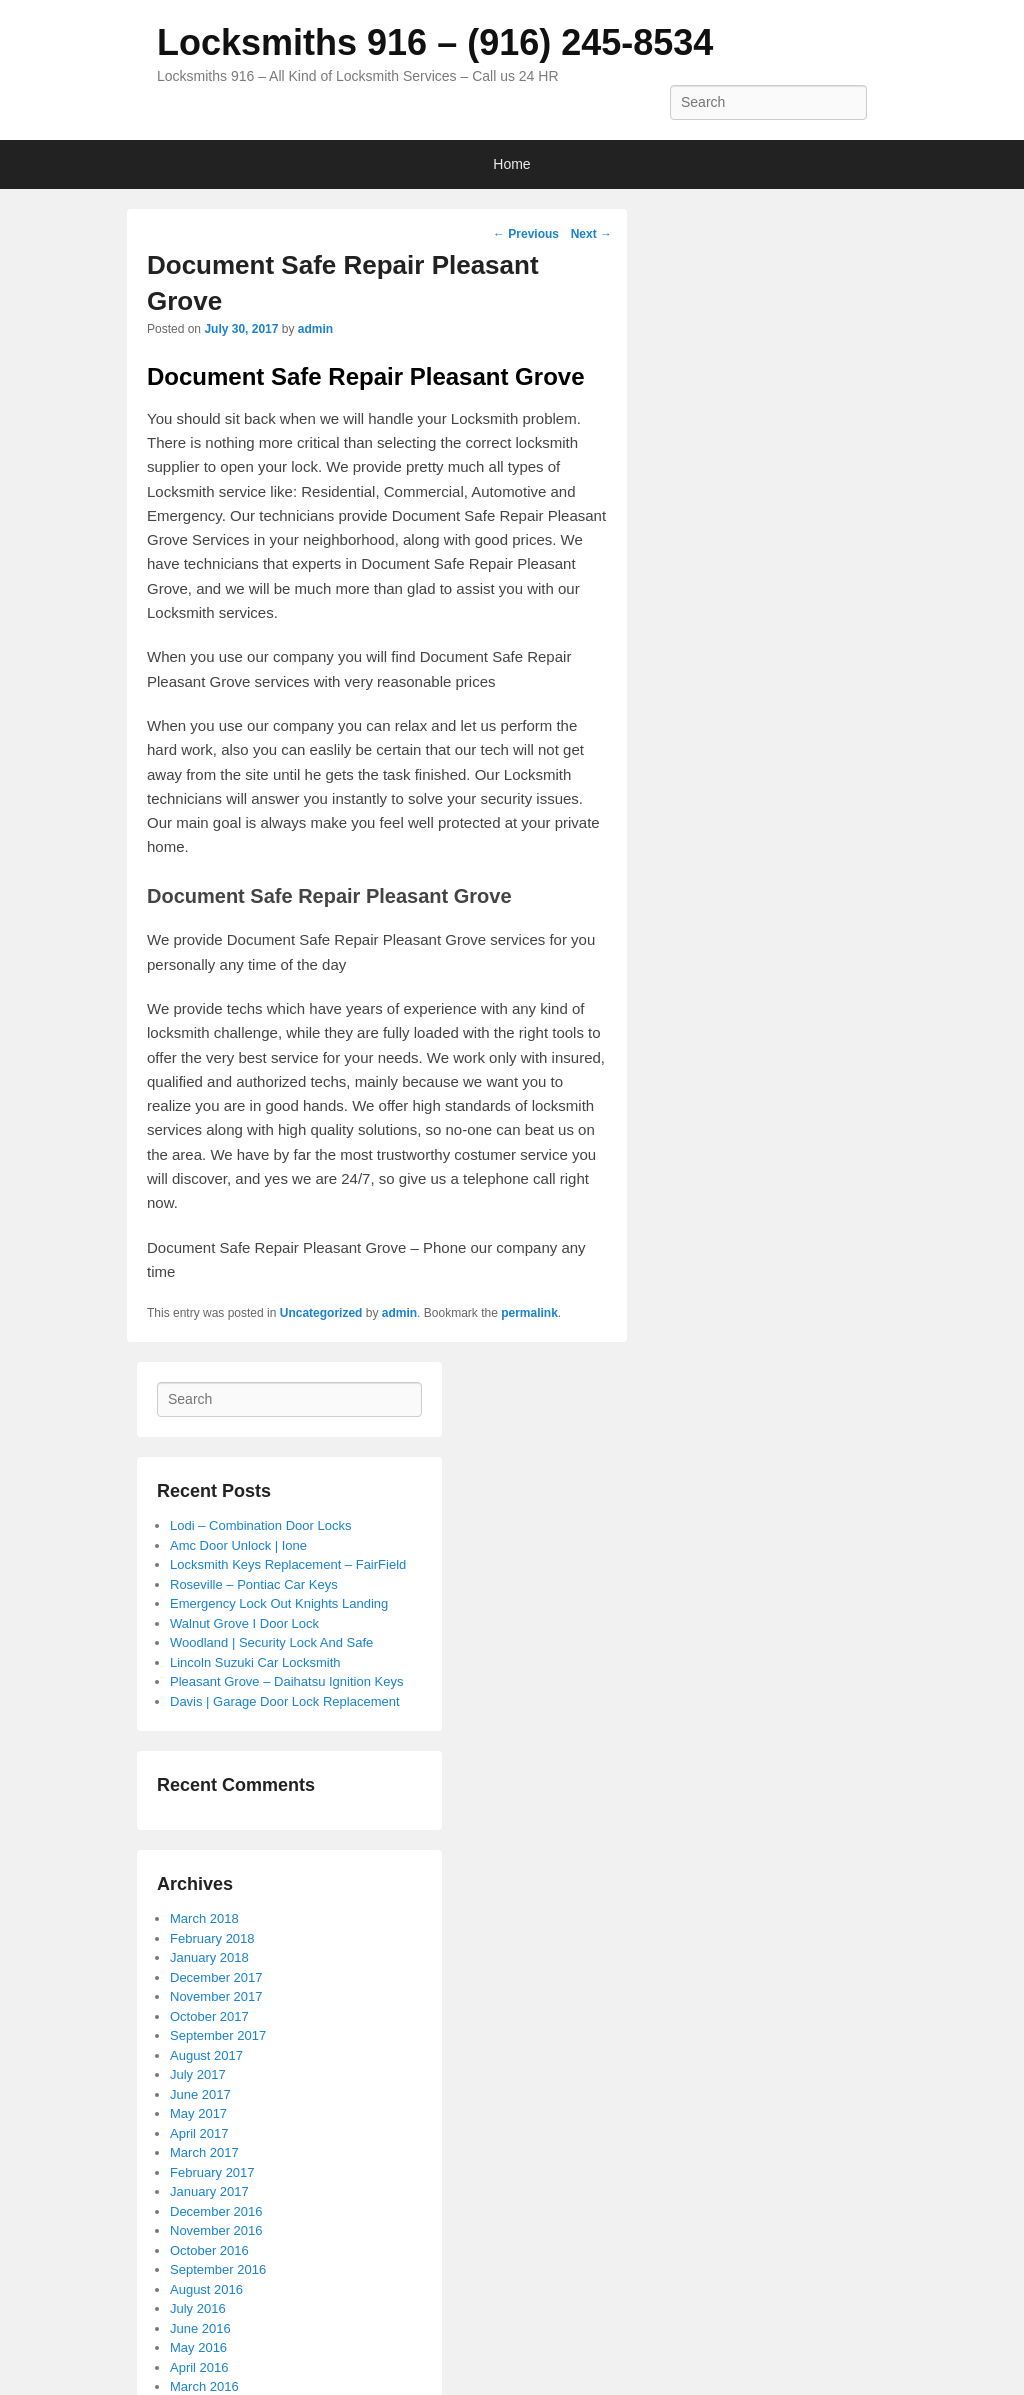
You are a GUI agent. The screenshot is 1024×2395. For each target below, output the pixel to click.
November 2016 (216, 2230)
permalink (529, 1313)
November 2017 (216, 1996)
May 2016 (198, 2347)
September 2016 (218, 2269)
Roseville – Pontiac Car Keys (254, 1584)
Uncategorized (321, 1313)
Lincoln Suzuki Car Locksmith (255, 1662)
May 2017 (198, 2113)
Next (591, 234)
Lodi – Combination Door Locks (260, 1525)
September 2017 (218, 2035)
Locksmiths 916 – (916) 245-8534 (435, 42)
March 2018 (204, 1918)
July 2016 (198, 2308)
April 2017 (199, 2133)
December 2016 (216, 2211)
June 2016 (200, 2328)
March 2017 (204, 2152)
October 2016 (209, 2250)
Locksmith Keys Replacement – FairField (288, 1564)
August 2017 (206, 2055)
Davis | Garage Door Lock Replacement (285, 1701)
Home (511, 164)
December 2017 (216, 1977)
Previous (526, 234)
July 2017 (198, 2074)
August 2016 (206, 2289)
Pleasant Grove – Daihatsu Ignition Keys (286, 1681)
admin (315, 329)
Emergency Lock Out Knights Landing (279, 1603)
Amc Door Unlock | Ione (238, 1545)
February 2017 (212, 2172)
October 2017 (209, 2016)
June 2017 (200, 2094)
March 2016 (204, 2386)
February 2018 (212, 1938)
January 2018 (209, 1957)
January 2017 (209, 2191)
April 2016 (199, 2367)
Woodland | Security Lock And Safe (271, 1642)
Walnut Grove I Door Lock (244, 1623)
